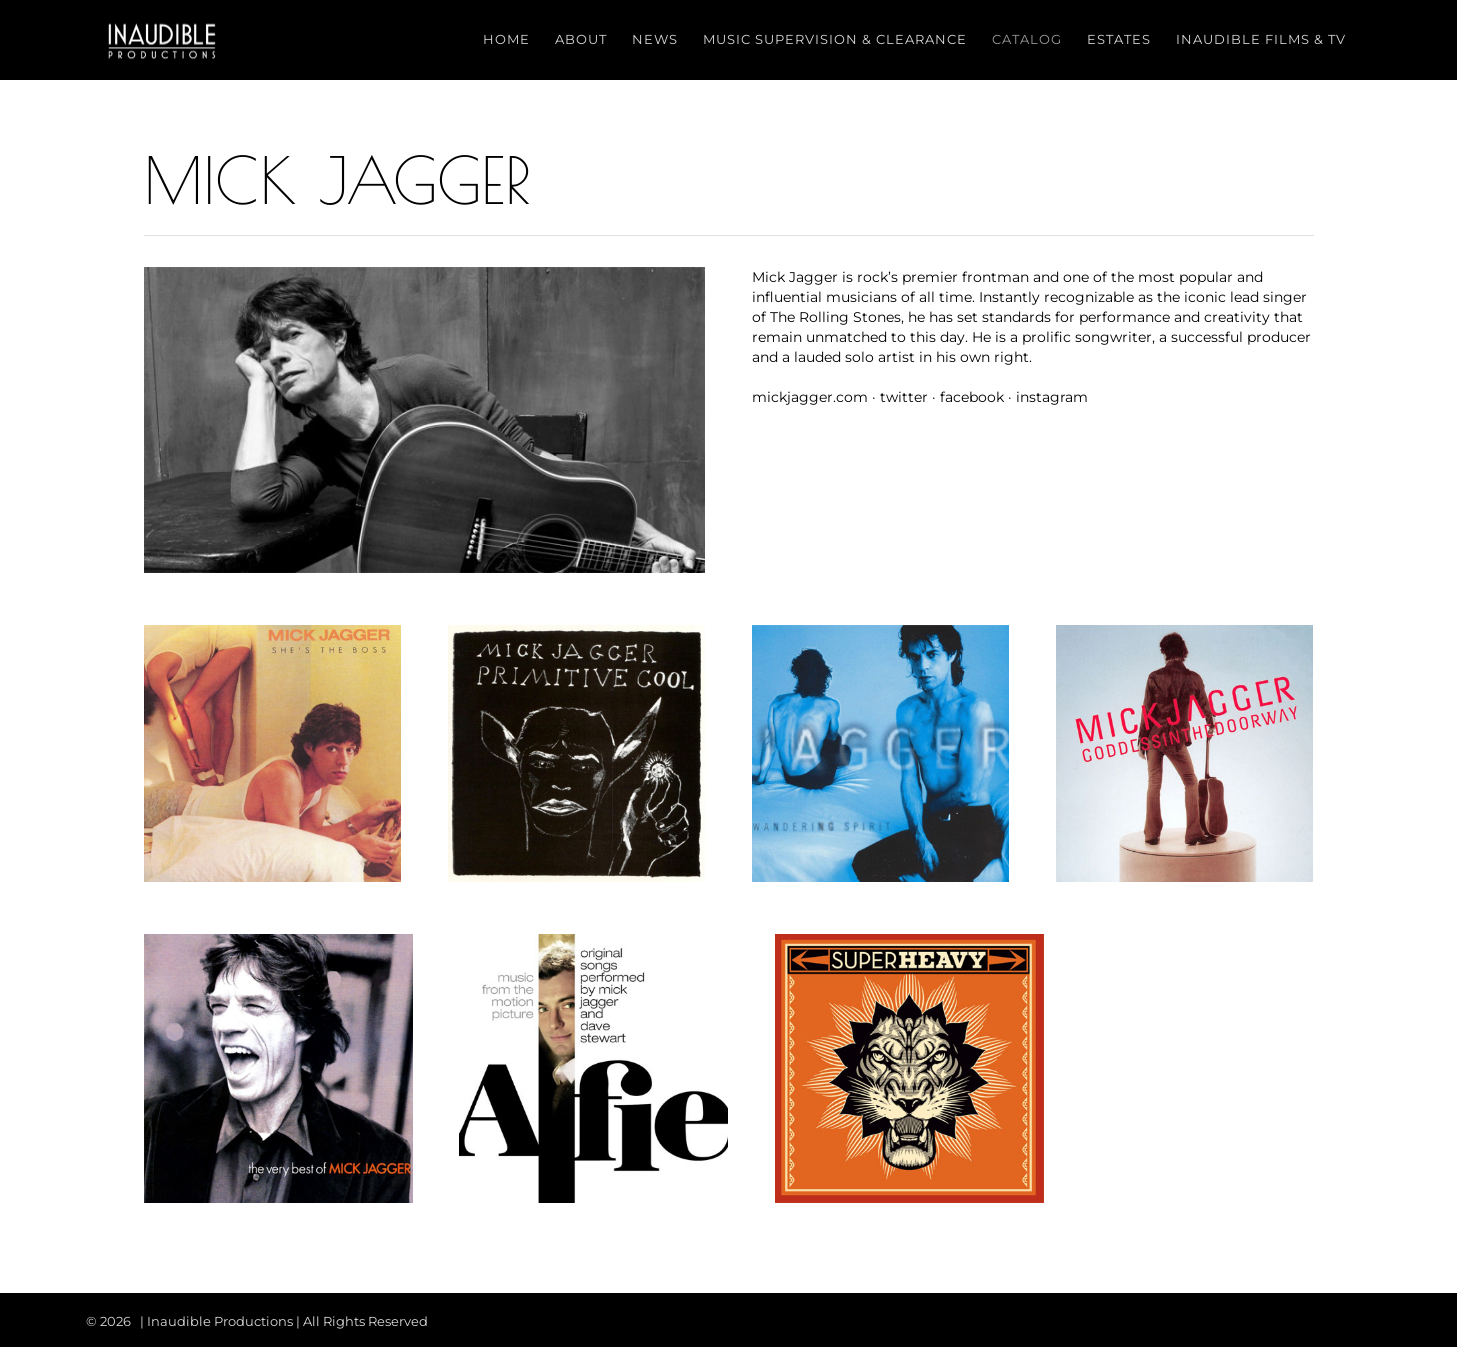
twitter (904, 397)
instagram (1052, 397)
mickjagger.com (810, 397)
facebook (972, 397)
